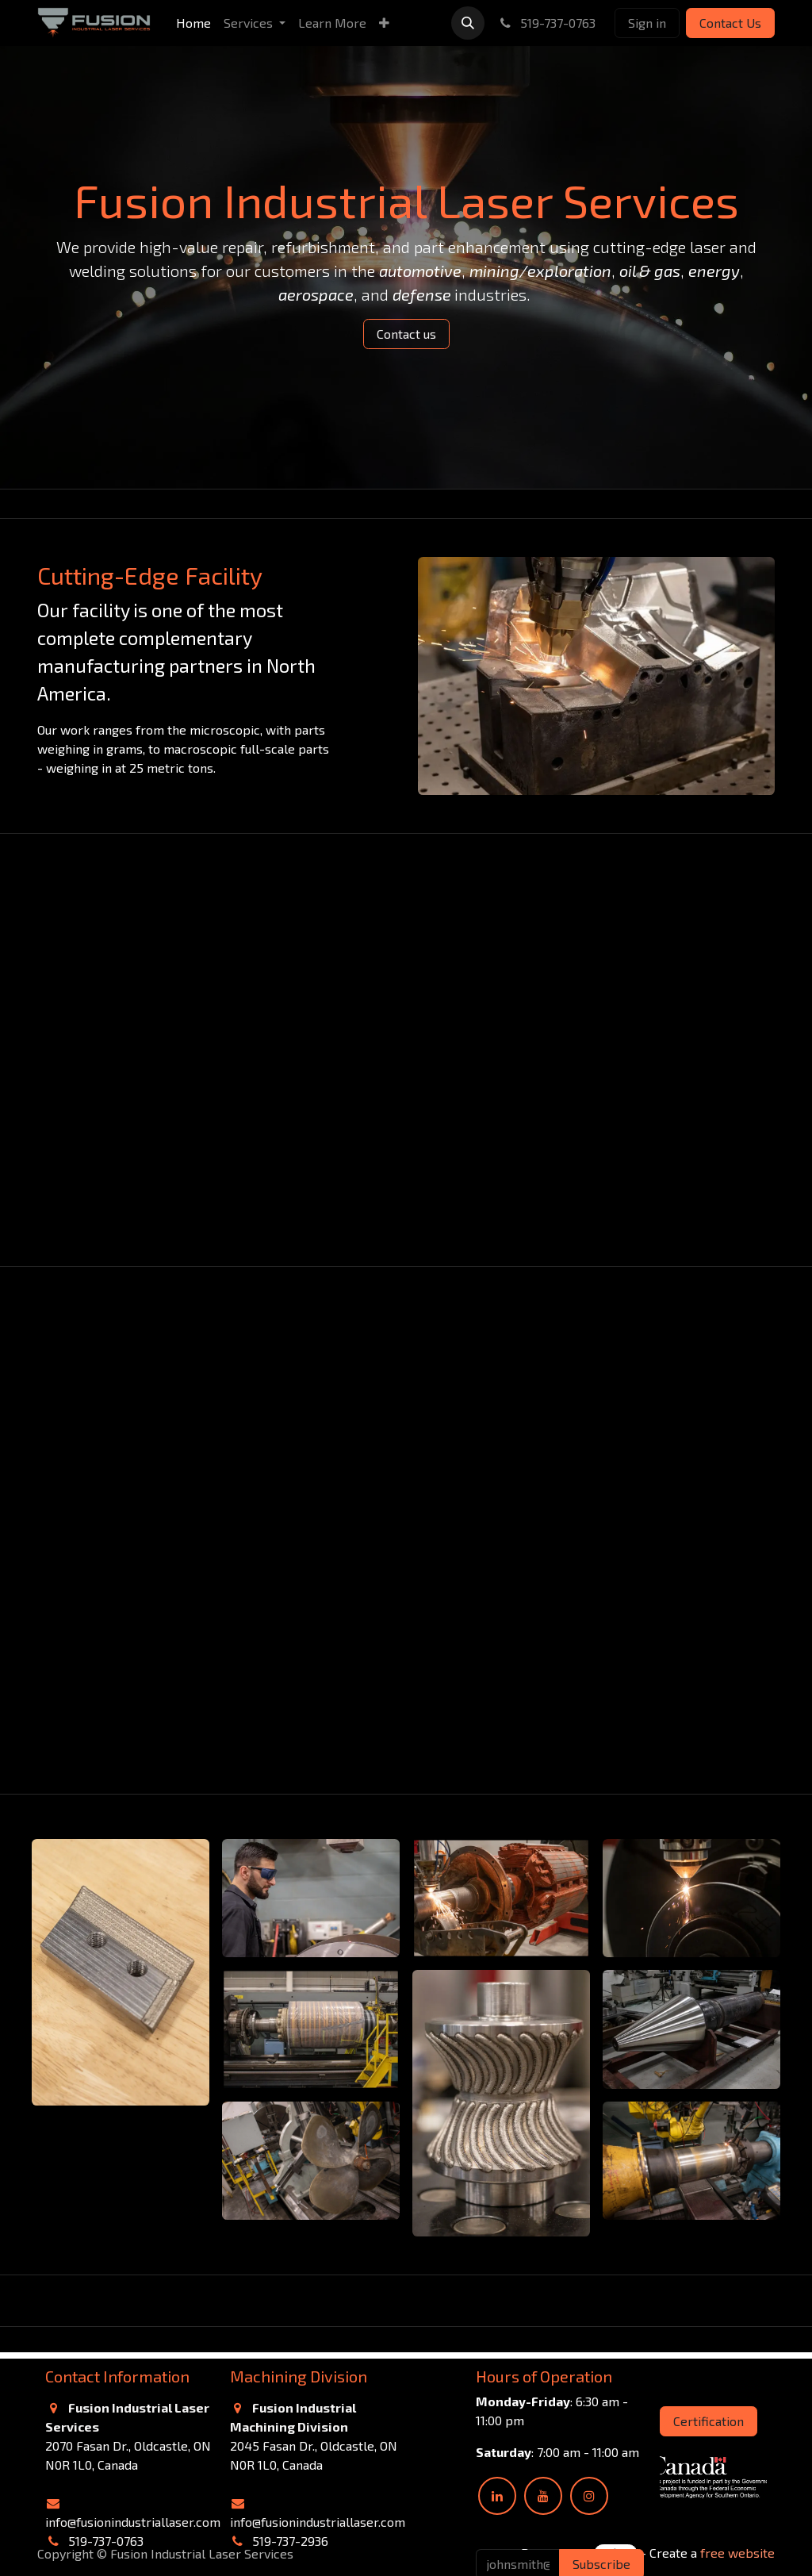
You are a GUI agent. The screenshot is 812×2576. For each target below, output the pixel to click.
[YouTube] (543, 2496)
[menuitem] (193, 23)
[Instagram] (589, 2496)
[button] (468, 23)
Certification (708, 2420)
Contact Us (730, 22)
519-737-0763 (546, 22)
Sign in (647, 22)
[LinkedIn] (497, 2496)
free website (737, 2552)
